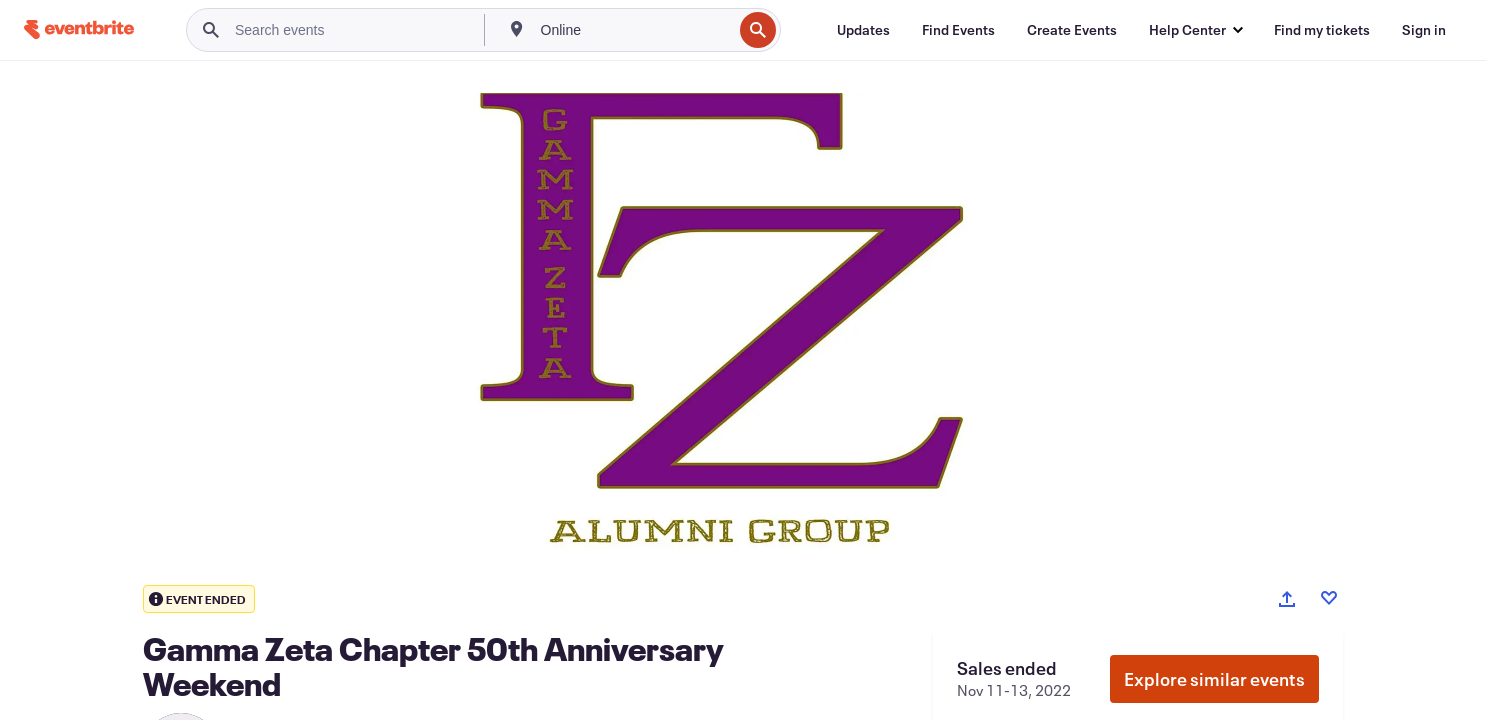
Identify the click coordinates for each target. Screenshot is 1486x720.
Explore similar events (1214, 679)
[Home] (79, 29)
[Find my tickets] (1322, 30)
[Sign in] (1424, 30)
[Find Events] (958, 30)
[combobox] (635, 30)
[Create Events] (1072, 30)
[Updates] (863, 30)
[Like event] (1329, 598)
